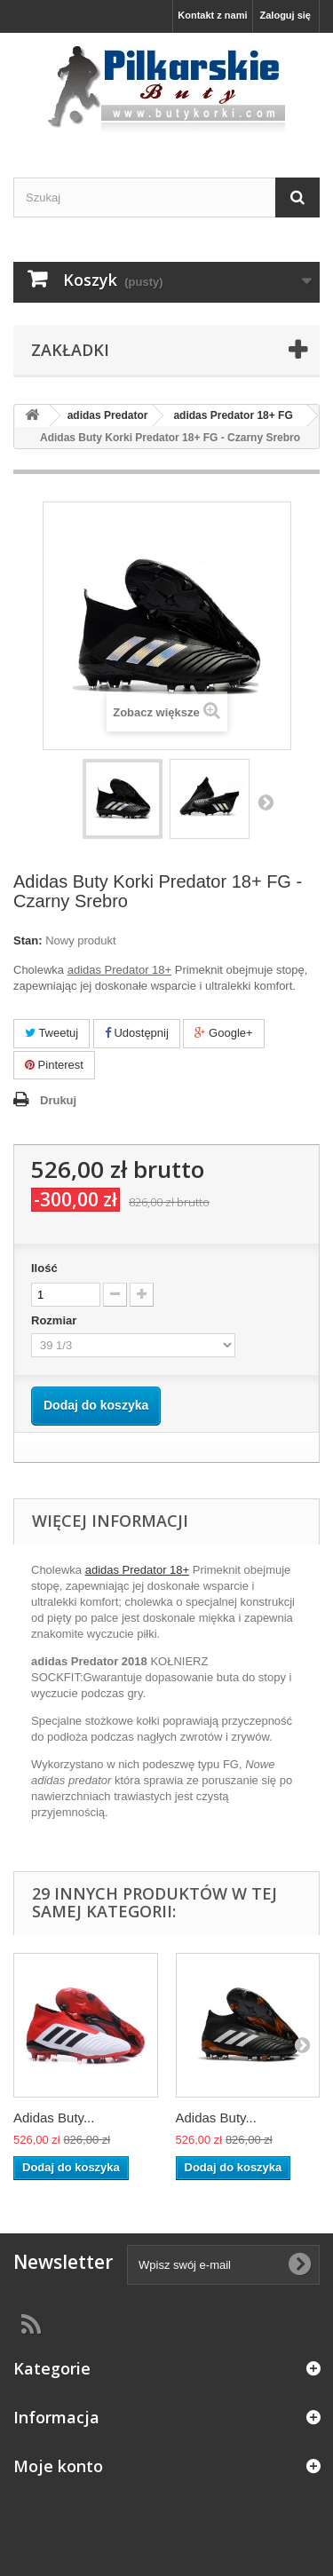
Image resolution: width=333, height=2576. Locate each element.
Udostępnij (137, 1032)
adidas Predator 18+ (137, 1569)
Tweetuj (51, 1032)
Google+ (223, 1032)
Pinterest (54, 1064)
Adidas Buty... (53, 2117)
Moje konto (58, 2466)
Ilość (44, 1268)
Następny (265, 801)
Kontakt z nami (212, 15)
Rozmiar (55, 1320)
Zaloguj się (285, 15)
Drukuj (58, 1100)
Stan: (28, 940)
